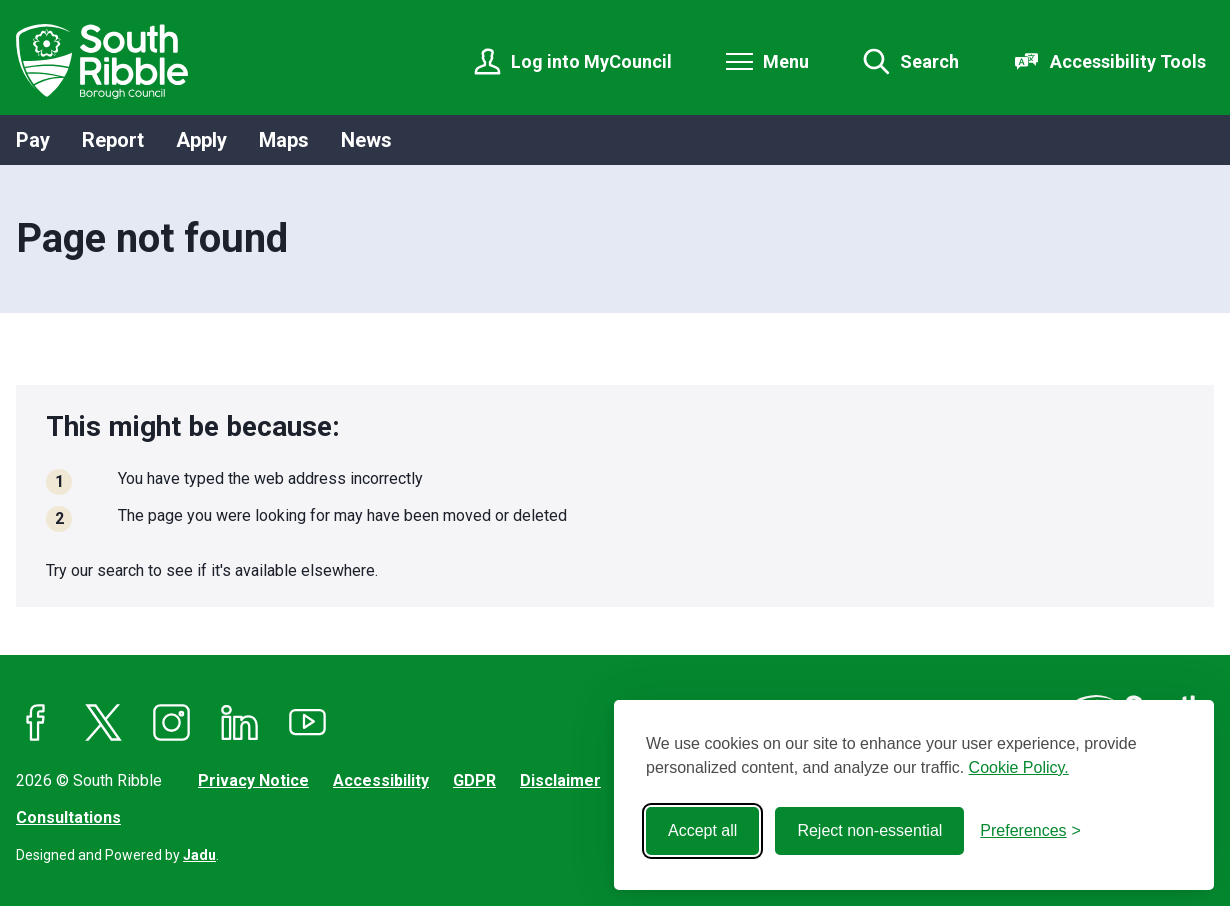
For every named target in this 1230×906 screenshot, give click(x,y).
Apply (201, 140)
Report (113, 140)
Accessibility (381, 780)
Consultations (68, 817)
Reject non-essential (869, 830)
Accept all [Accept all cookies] (702, 830)
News (366, 140)
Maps (284, 140)
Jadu (199, 855)
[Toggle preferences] (1030, 831)
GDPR (474, 780)
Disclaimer (560, 780)
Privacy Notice (253, 780)
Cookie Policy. (1019, 767)
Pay (33, 140)
